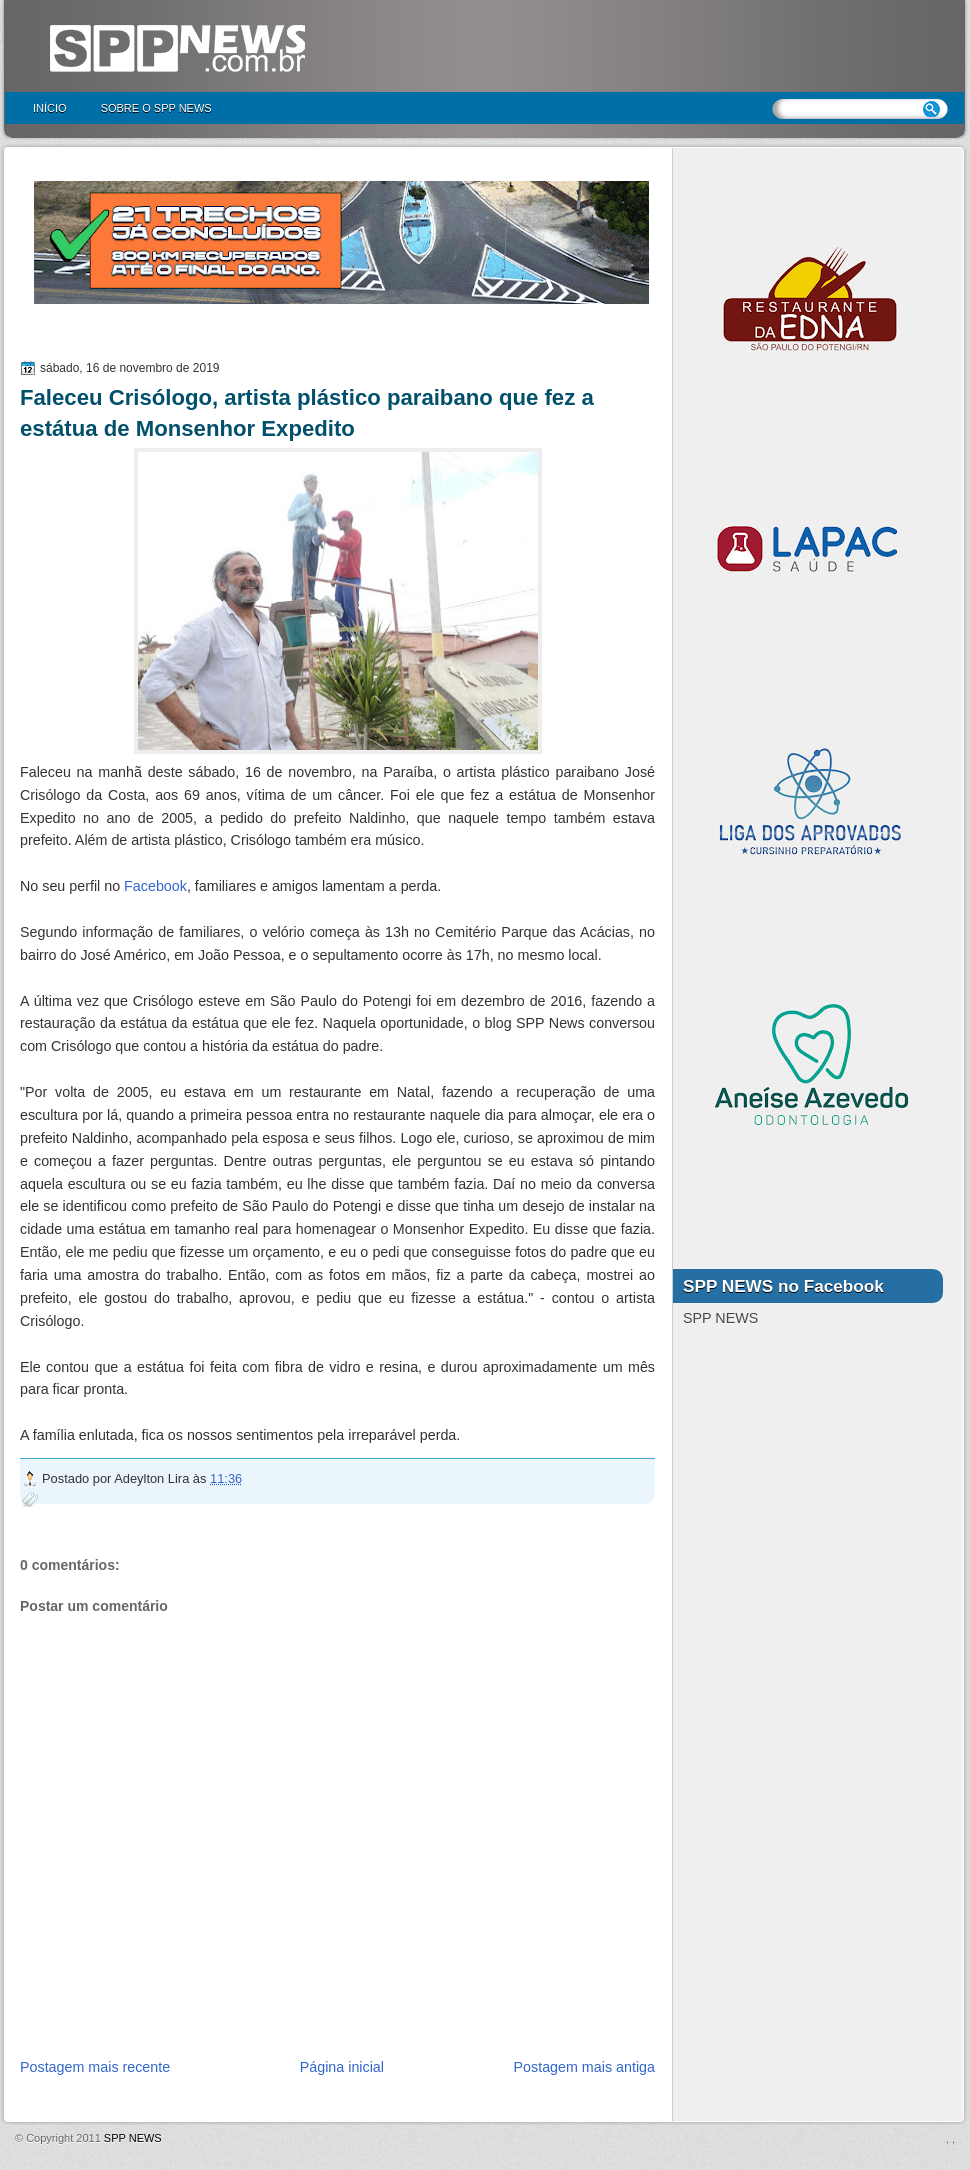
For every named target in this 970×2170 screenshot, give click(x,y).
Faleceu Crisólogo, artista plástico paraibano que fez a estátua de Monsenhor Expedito (307, 413)
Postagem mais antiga (584, 2067)
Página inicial (342, 2067)
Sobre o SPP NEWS (156, 108)
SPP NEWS (133, 2138)
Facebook (155, 886)
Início (50, 108)
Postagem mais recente (95, 2067)
